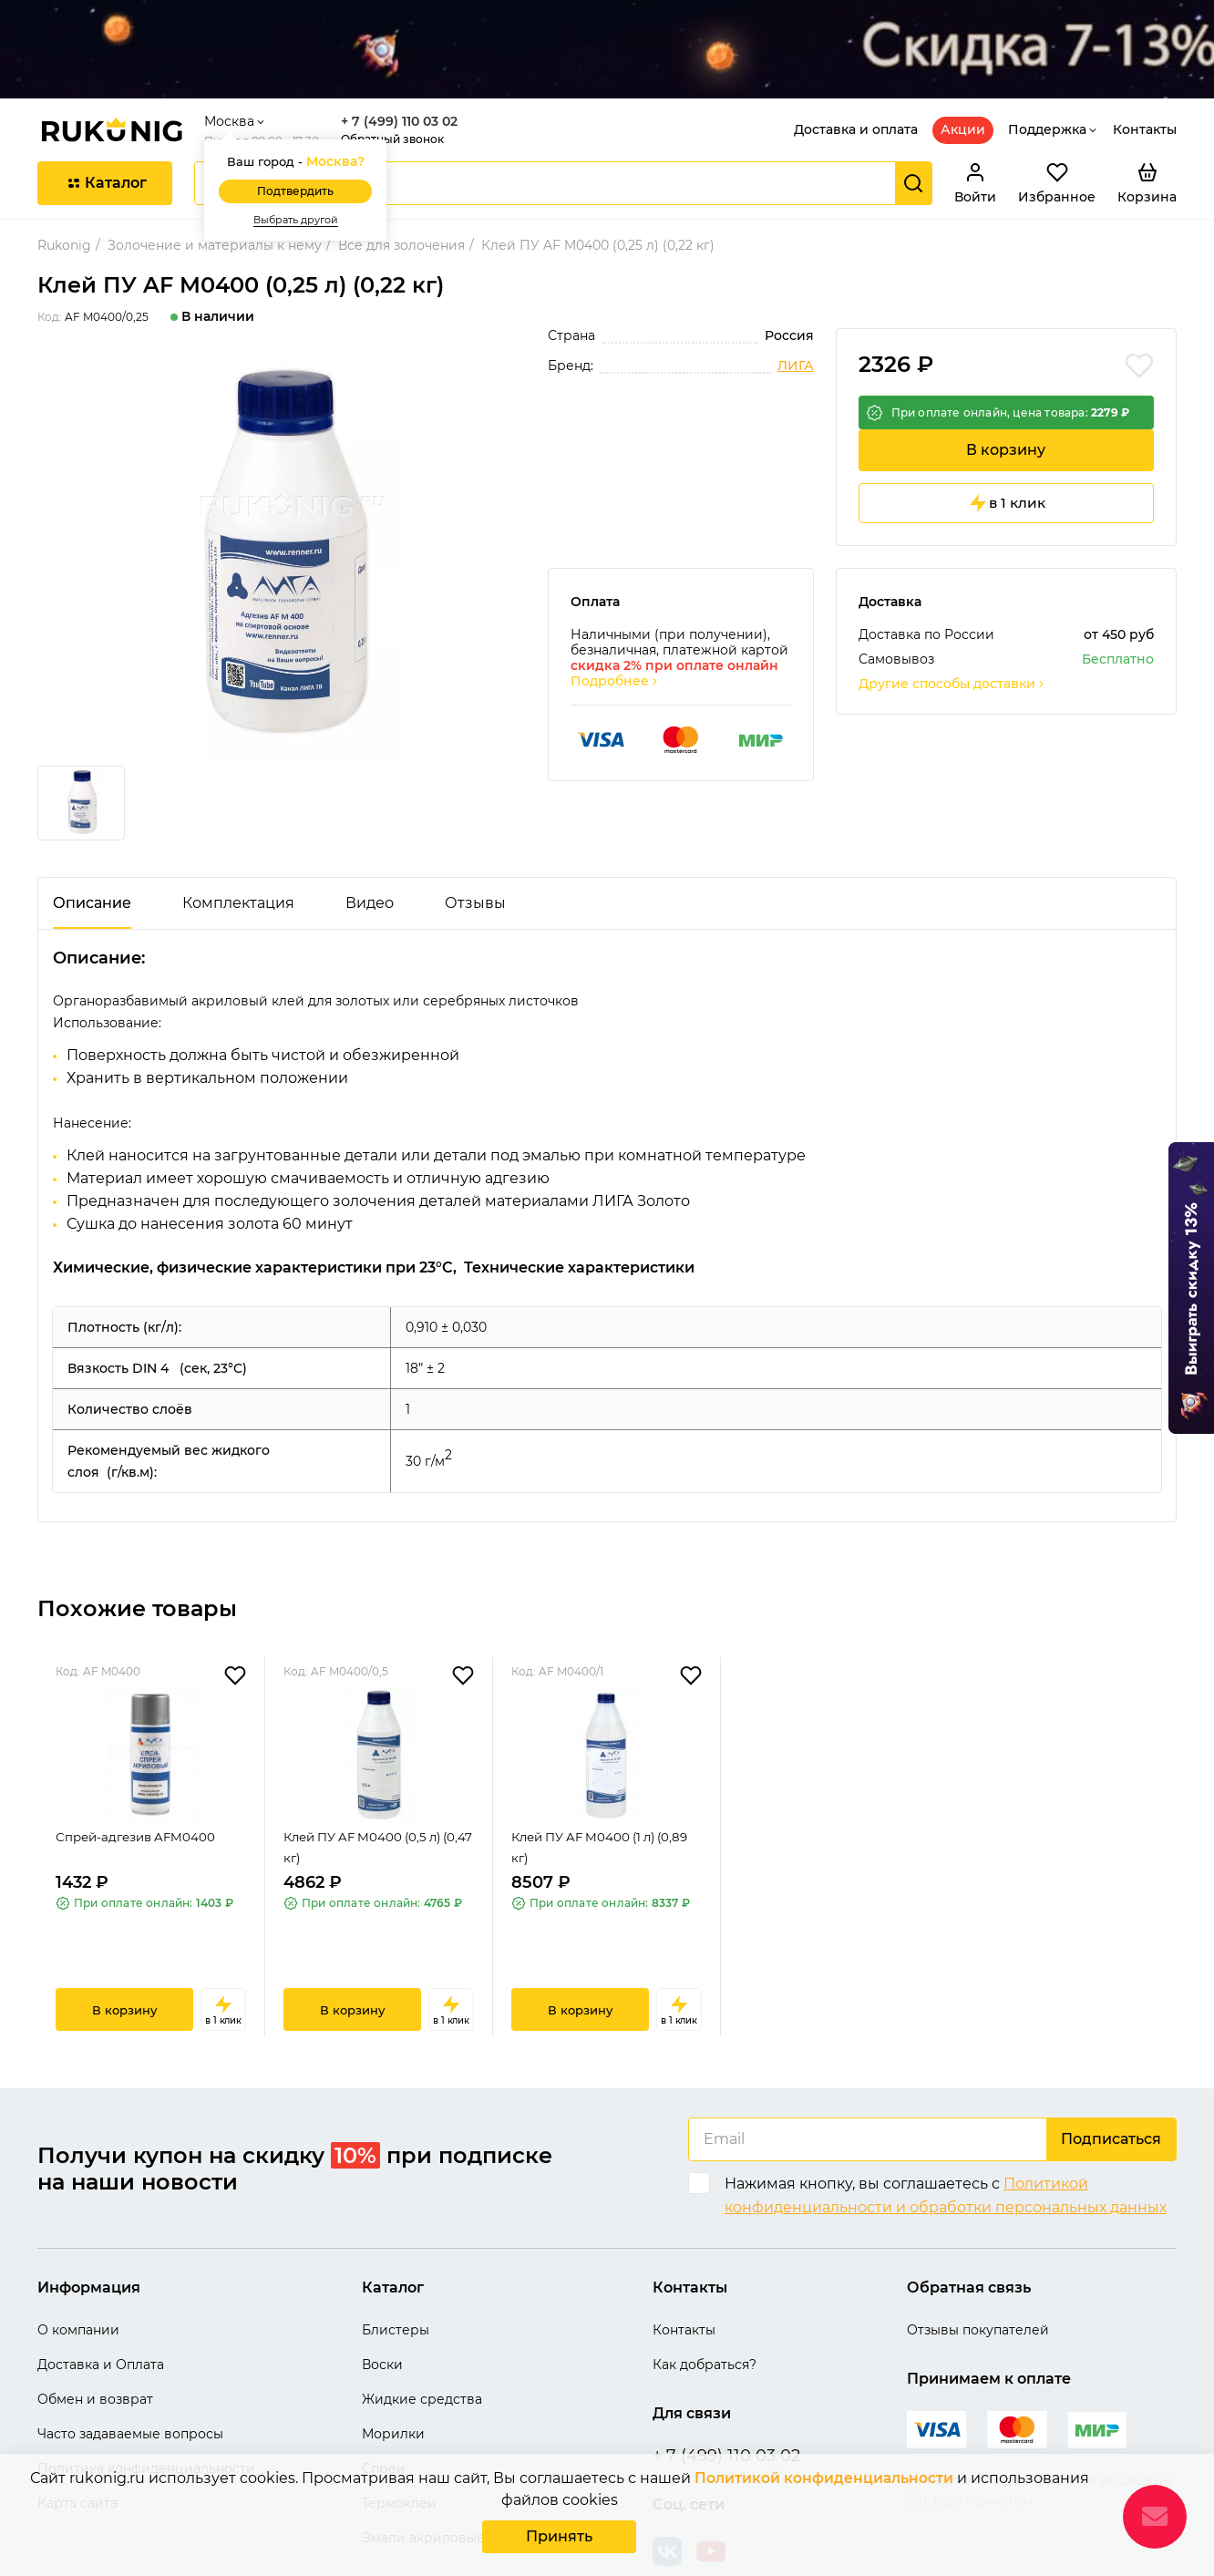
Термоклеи (399, 2448)
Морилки (393, 2379)
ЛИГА (795, 311)
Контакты (1145, 75)
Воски (382, 2310)
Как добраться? (704, 2310)
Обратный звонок (399, 84)
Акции (963, 75)
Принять (559, 2538)
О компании (78, 2275)
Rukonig (64, 190)
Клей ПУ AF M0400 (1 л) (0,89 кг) (589, 1804)
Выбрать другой (303, 165)
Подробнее (615, 646)
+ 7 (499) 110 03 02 (406, 67)
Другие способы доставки (952, 648)
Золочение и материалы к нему (215, 190)
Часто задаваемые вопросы (130, 2379)
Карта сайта (77, 2448)
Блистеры (395, 2275)
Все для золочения (401, 190)
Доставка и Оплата (100, 2310)
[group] (281, 503)
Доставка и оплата (856, 75)
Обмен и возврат (95, 2344)
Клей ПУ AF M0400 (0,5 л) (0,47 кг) (368, 1804)
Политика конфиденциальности (146, 2414)
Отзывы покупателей (978, 2275)
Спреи (384, 2414)
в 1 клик (1005, 467)
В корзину (1005, 409)
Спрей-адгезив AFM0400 (139, 1793)
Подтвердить (302, 137)
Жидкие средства (422, 2344)
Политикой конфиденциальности (823, 2481)
